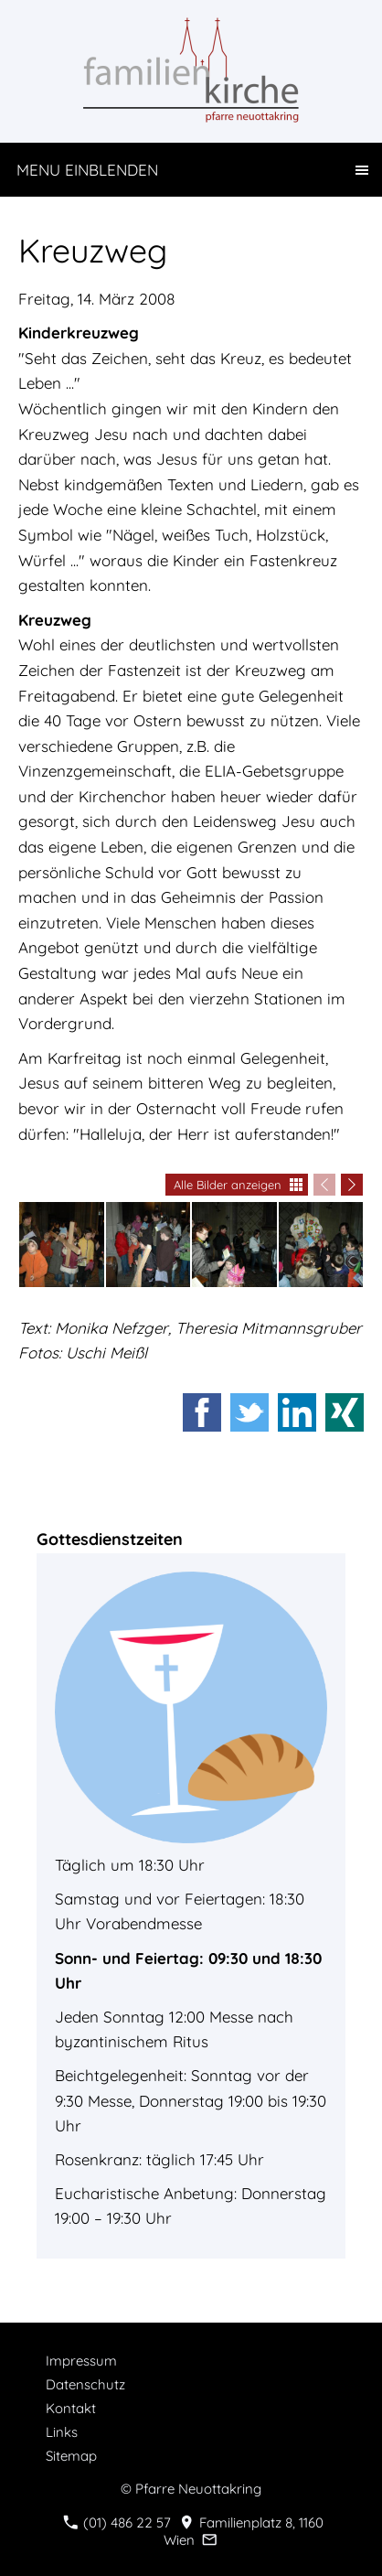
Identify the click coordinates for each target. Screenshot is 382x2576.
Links (62, 2432)
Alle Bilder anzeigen (227, 1184)
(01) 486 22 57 (117, 2522)
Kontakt (71, 2408)
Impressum (81, 2360)
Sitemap (71, 2455)
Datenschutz (85, 2384)
